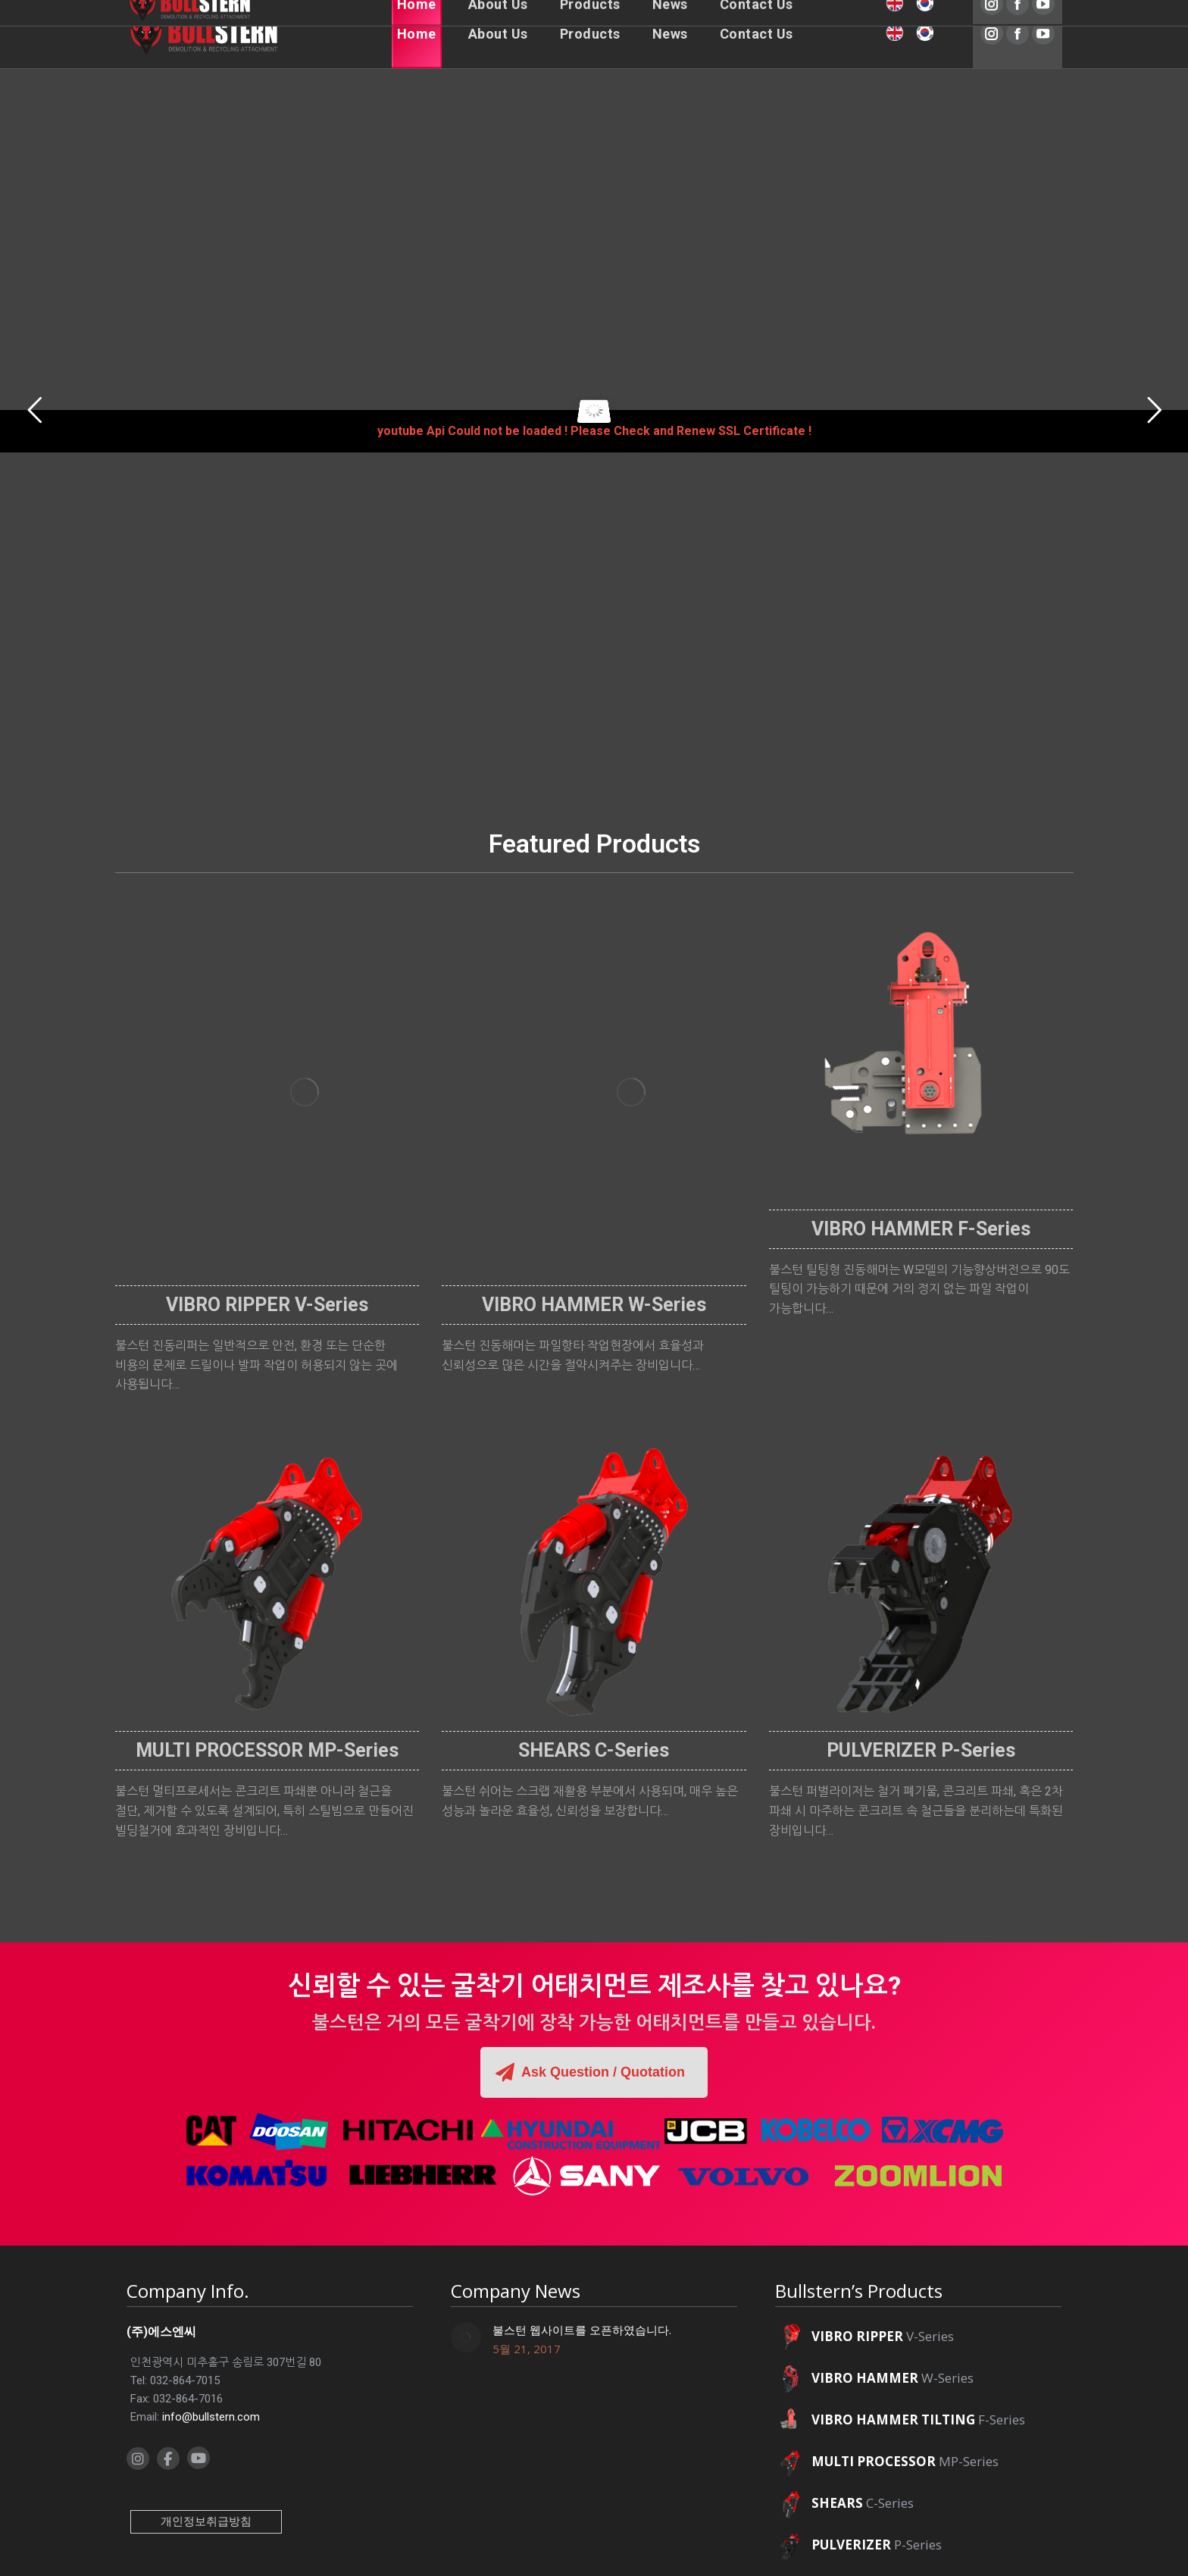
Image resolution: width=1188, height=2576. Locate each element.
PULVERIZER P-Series (921, 1750)
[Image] (304, 1092)
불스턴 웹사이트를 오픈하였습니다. (581, 2329)
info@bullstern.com (211, 2417)
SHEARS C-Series (593, 1750)
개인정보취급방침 (206, 2521)
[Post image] (466, 2337)
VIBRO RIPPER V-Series (267, 1305)
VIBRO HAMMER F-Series (920, 1229)
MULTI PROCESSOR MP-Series (267, 1750)
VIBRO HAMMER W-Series (594, 1305)
